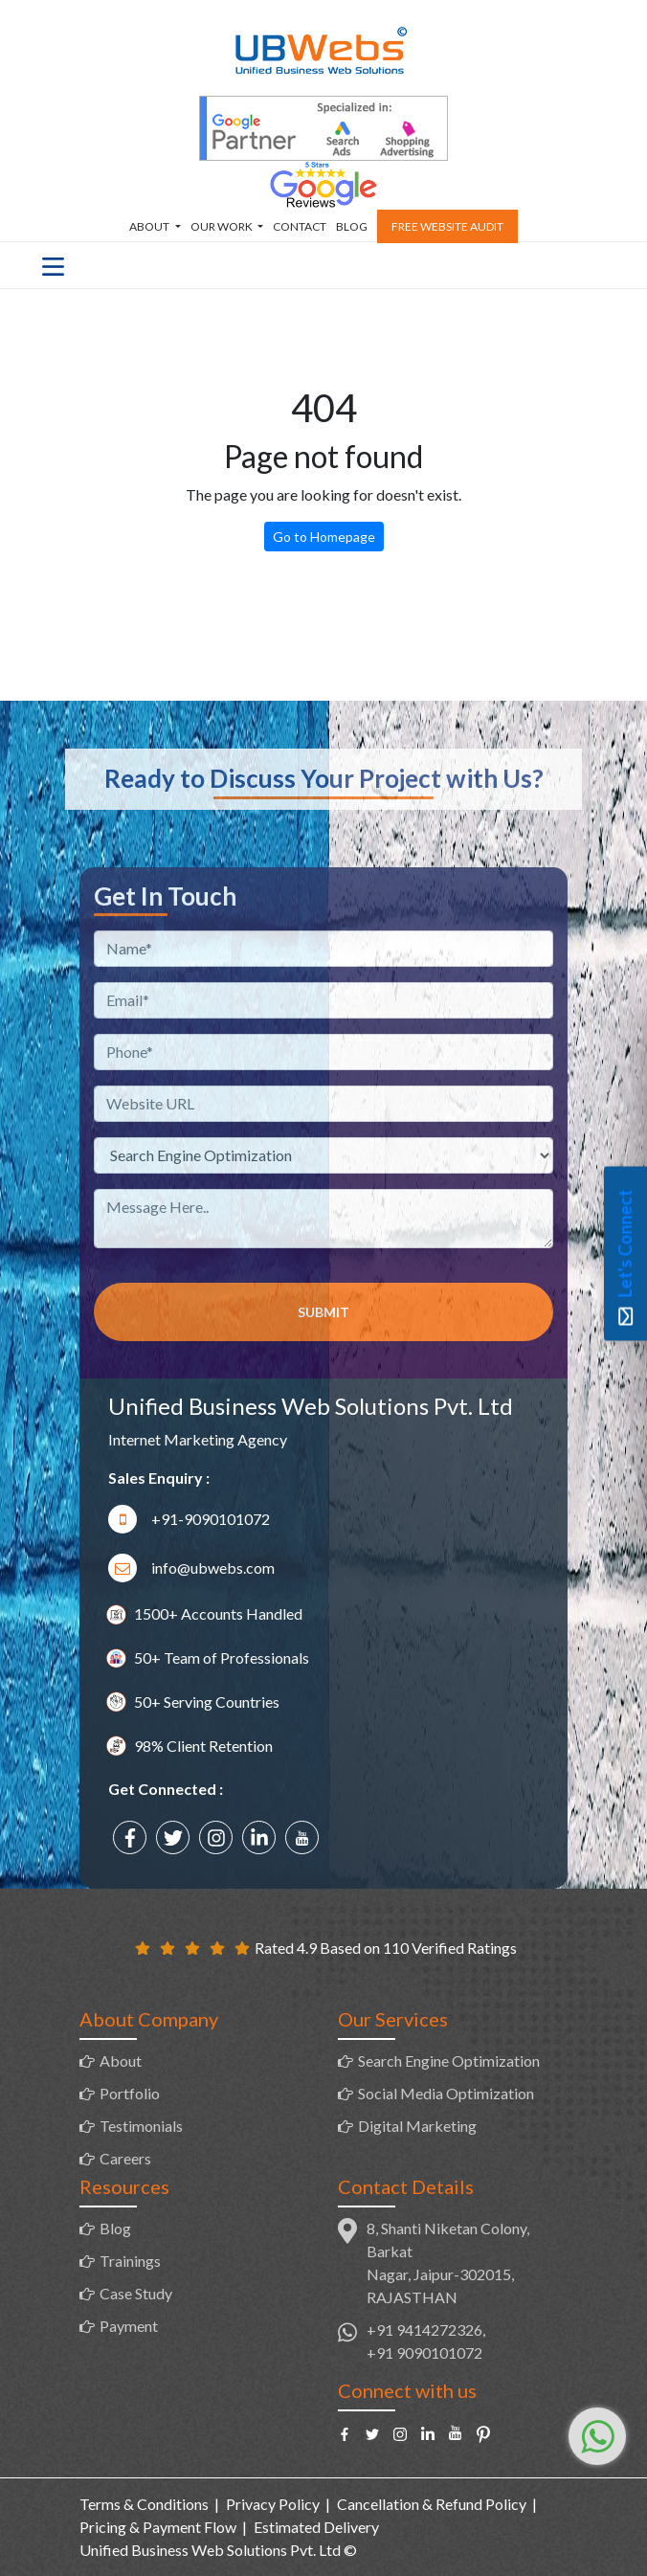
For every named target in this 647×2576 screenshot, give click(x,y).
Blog (352, 226)
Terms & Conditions (144, 2504)
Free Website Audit (447, 226)
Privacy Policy (273, 2504)
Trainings (130, 2260)
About (150, 226)
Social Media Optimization (446, 2093)
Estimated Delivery (316, 2527)
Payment (129, 2326)
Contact (299, 226)
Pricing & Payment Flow (157, 2527)
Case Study (136, 2293)
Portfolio (130, 2093)
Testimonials (141, 2126)
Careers (125, 2158)
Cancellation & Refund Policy (431, 2504)
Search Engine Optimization (449, 2060)
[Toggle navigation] (53, 265)
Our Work (222, 226)
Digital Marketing (417, 2126)
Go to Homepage (324, 536)
